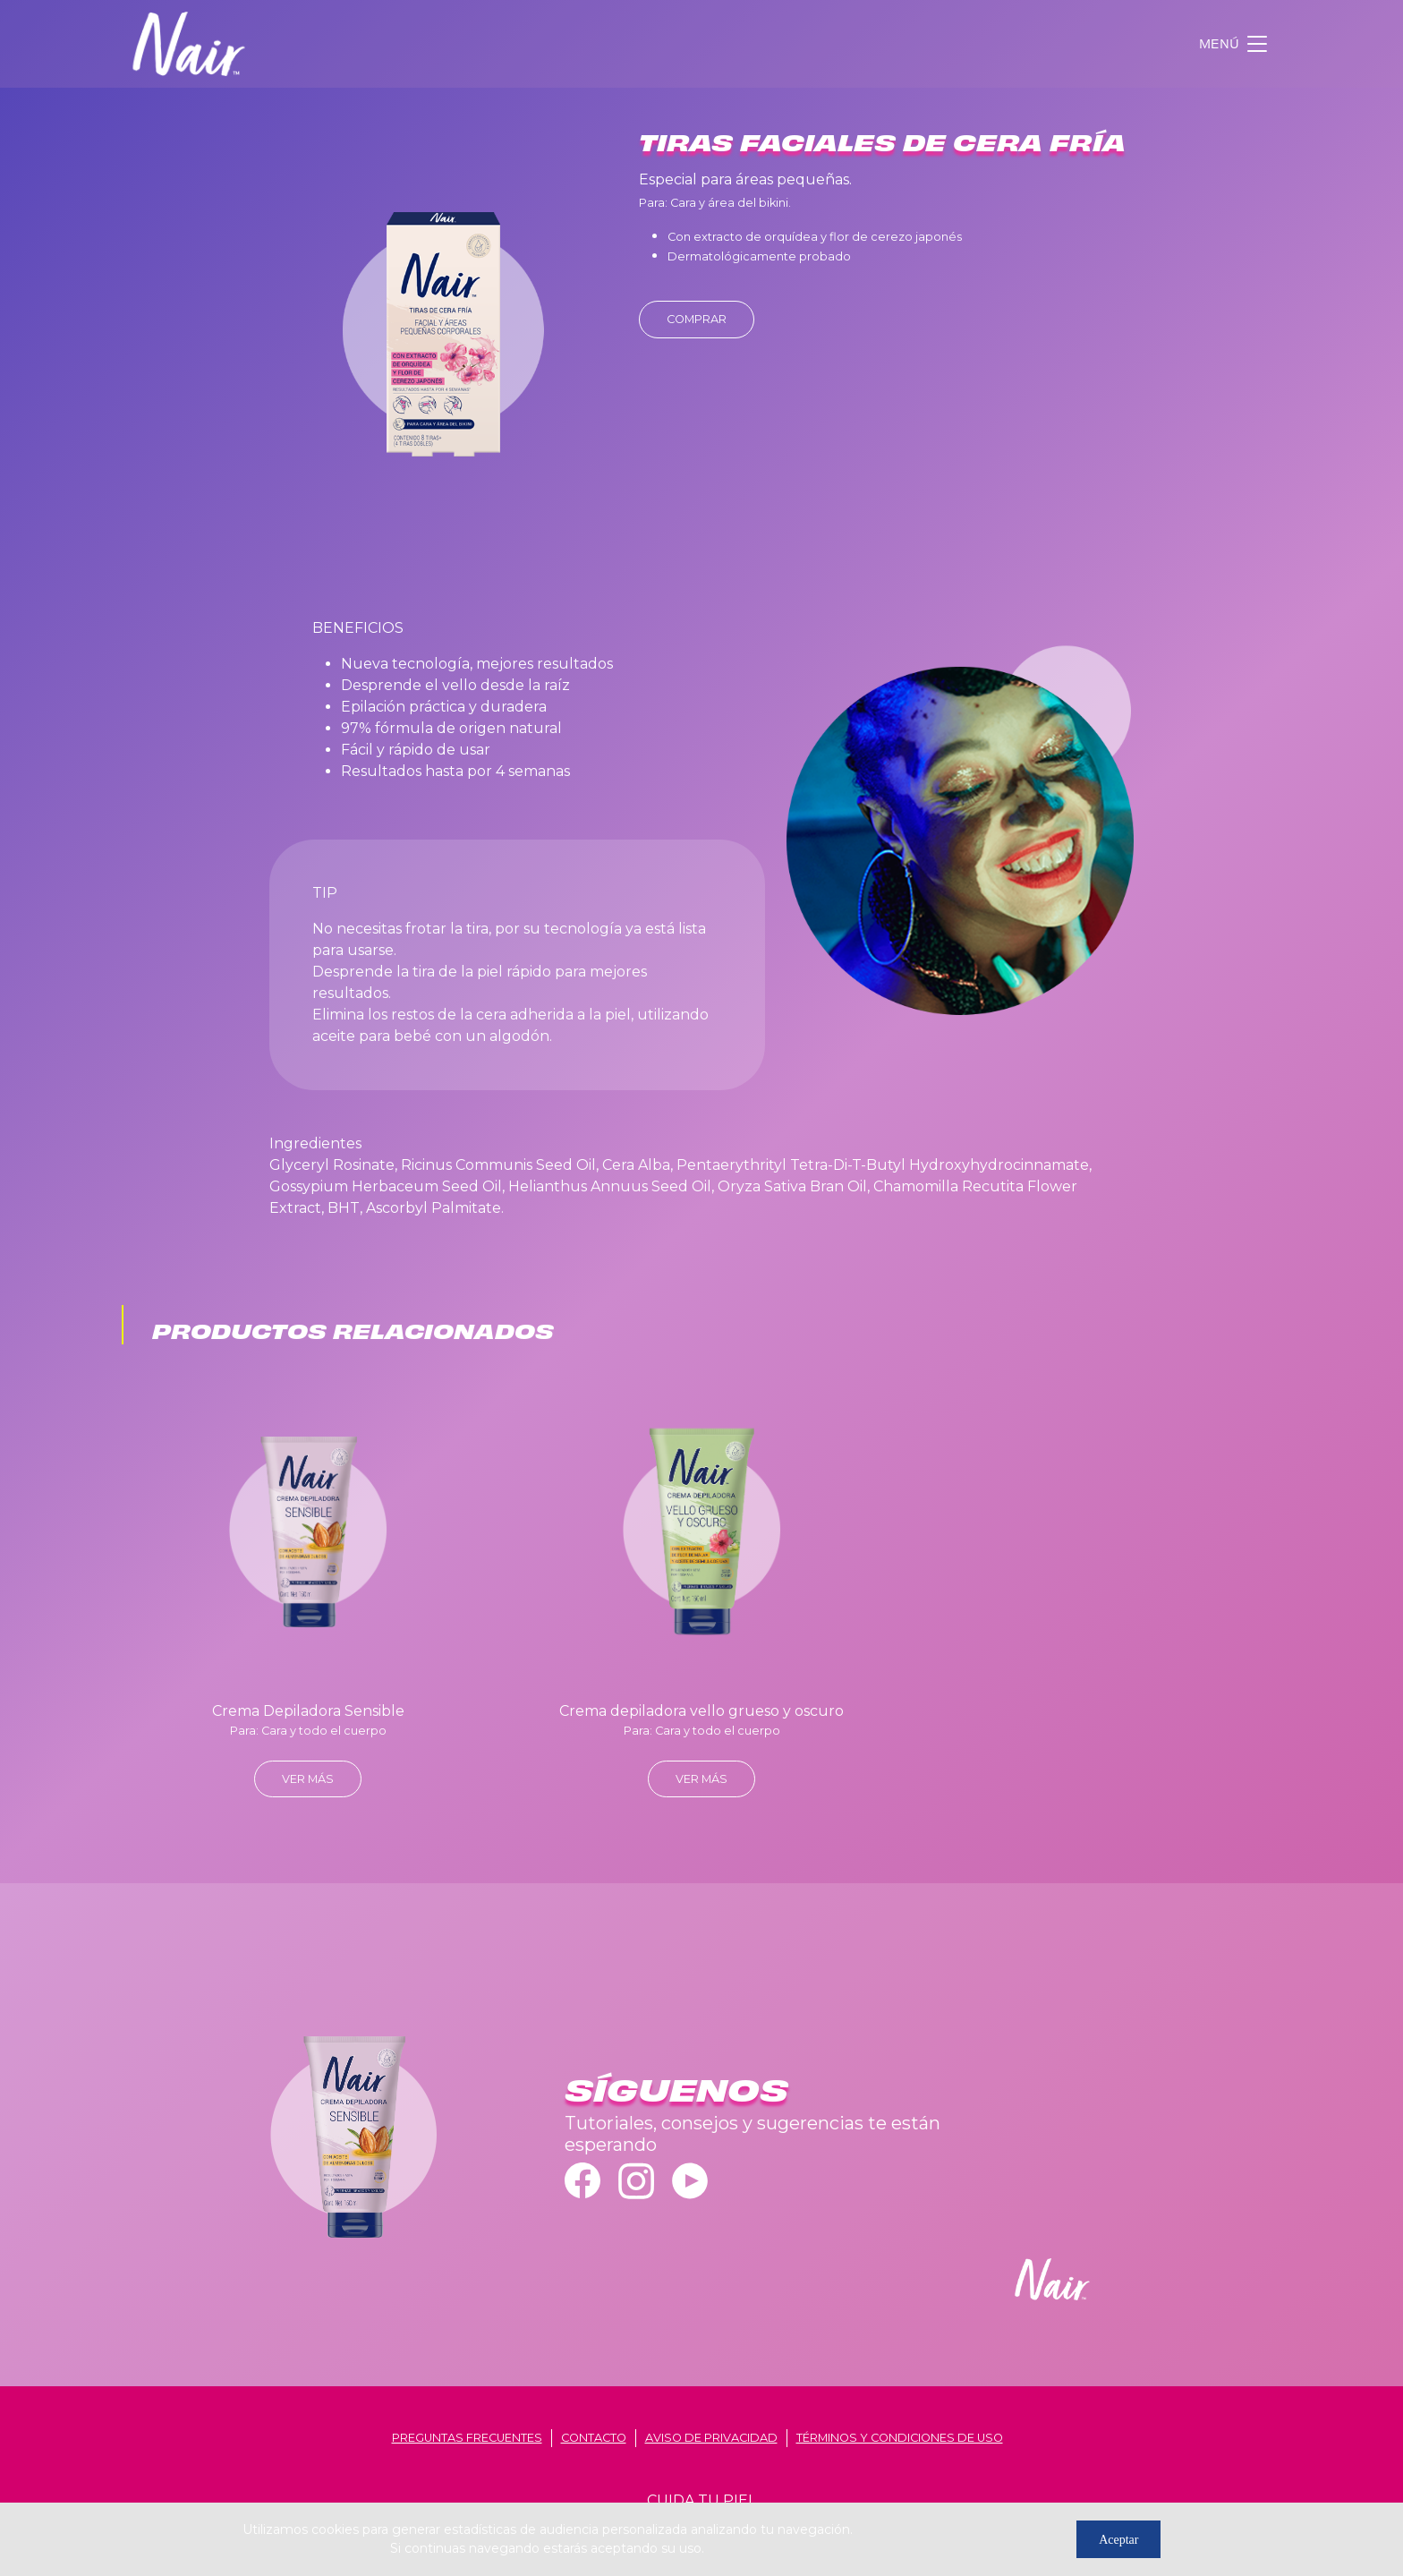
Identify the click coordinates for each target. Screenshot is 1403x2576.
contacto (593, 2437)
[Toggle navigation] (1234, 44)
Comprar (697, 319)
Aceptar (1118, 2539)
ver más (308, 1779)
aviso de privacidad (711, 2437)
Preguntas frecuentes (467, 2437)
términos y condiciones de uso (899, 2437)
